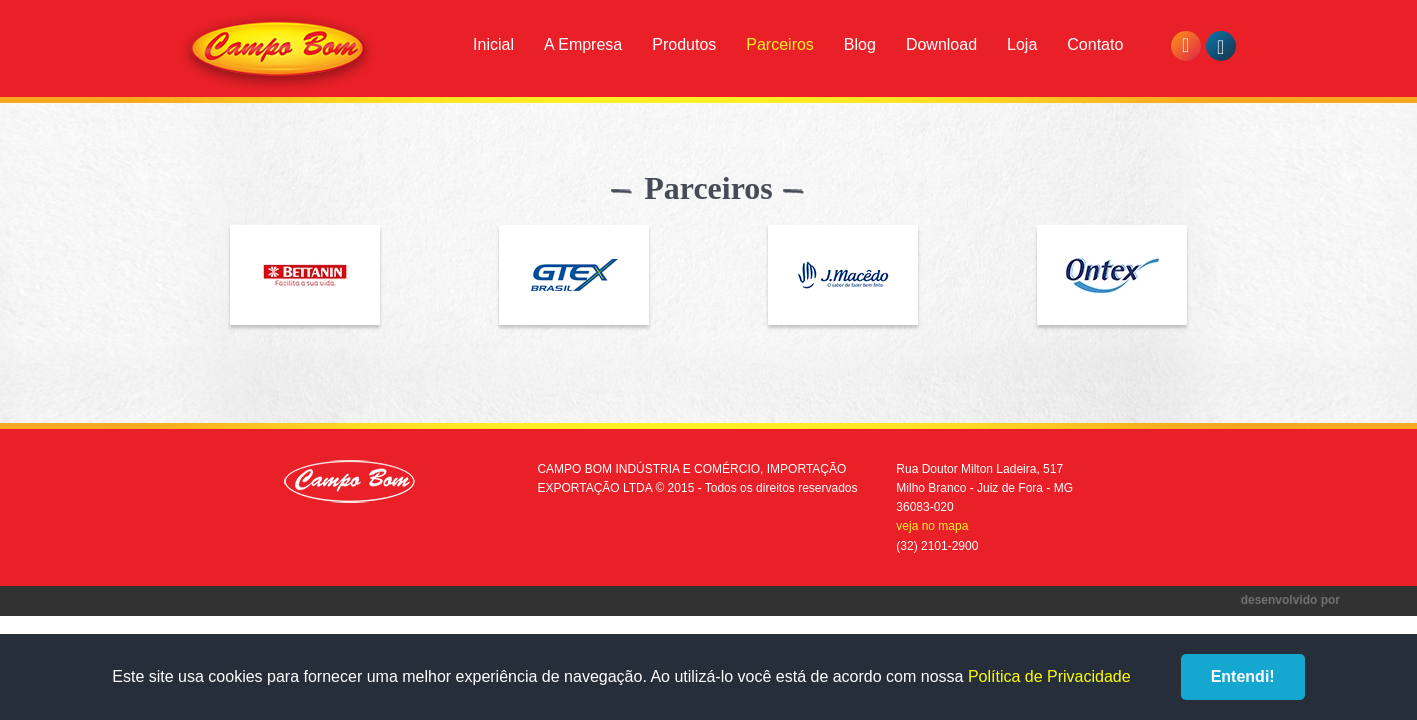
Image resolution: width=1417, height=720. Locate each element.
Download (941, 44)
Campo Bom (278, 52)
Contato (1095, 44)
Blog (860, 44)
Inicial (493, 44)
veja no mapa (932, 526)
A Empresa (583, 44)
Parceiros (780, 44)
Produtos (684, 44)
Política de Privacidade (1049, 676)
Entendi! (1243, 676)
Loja (1022, 44)
